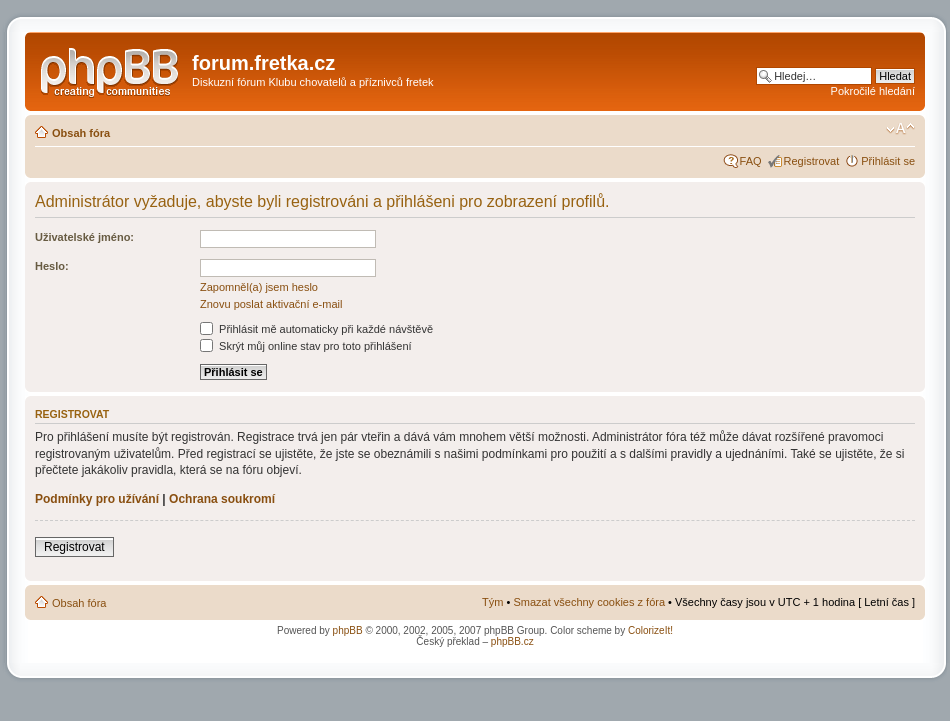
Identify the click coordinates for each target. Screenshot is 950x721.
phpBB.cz (512, 641)
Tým (492, 602)
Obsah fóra (81, 133)
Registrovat (812, 161)
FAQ (751, 161)
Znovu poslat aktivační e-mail (271, 304)
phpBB (348, 630)
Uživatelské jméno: (84, 237)
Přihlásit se (888, 161)
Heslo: (52, 266)
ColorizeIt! (650, 630)
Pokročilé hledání (873, 91)
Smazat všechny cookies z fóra (589, 602)
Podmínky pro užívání (97, 499)
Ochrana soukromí (222, 499)
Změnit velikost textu (900, 129)
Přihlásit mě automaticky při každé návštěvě (316, 329)
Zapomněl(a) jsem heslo (259, 287)
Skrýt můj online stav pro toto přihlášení (306, 346)
